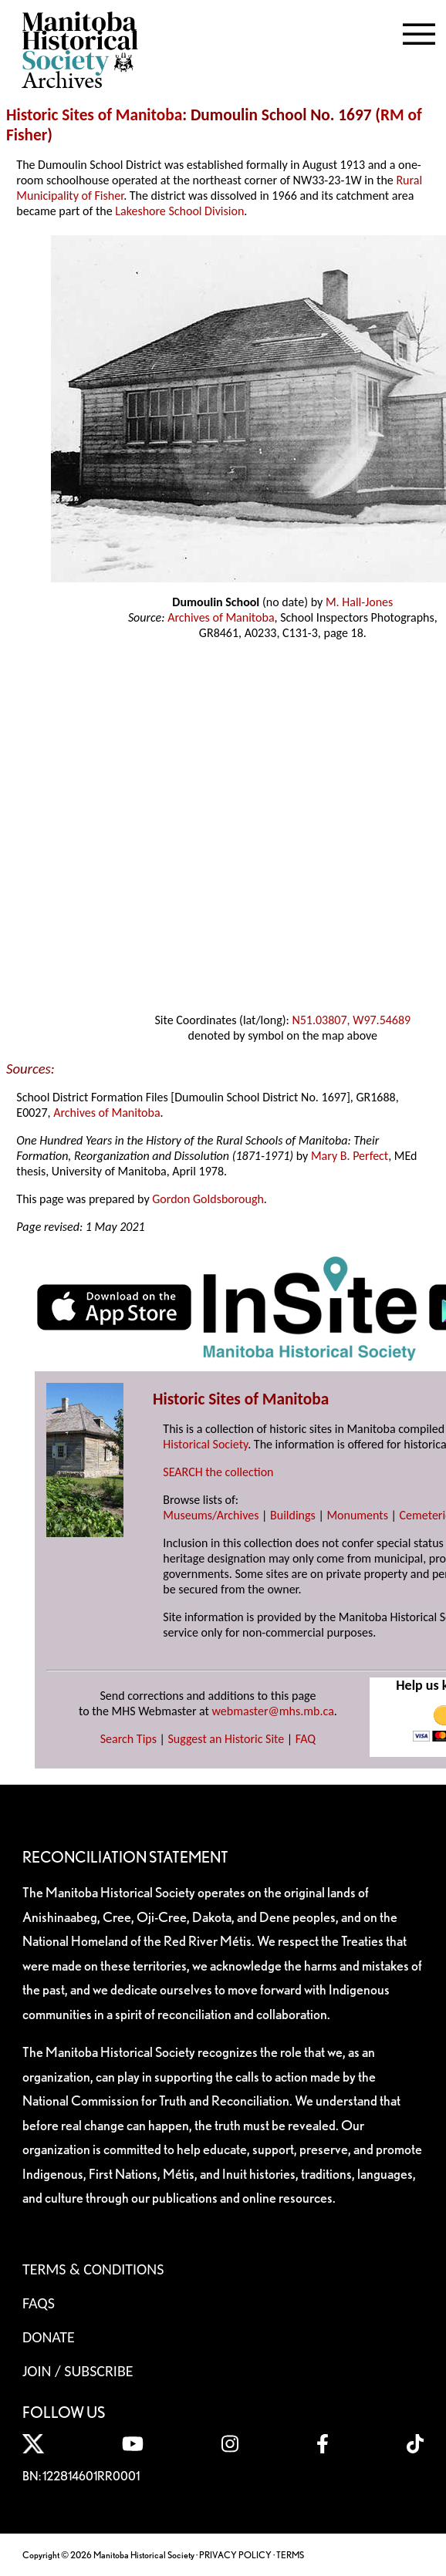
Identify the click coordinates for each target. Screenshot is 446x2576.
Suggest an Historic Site (226, 1738)
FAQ (306, 1738)
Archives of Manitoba (220, 617)
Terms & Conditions (93, 2269)
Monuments (357, 1515)
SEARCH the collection (218, 1472)
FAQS (38, 2303)
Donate (48, 2337)
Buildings (293, 1515)
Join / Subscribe (77, 2371)
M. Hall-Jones (359, 602)
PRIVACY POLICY (235, 2555)
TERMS (290, 2555)
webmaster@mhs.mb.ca (273, 1711)
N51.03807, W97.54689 (351, 1020)
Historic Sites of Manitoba (94, 115)
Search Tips (128, 1738)
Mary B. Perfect (349, 1155)
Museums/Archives (210, 1515)
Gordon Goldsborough (208, 1199)
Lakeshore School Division (179, 211)
